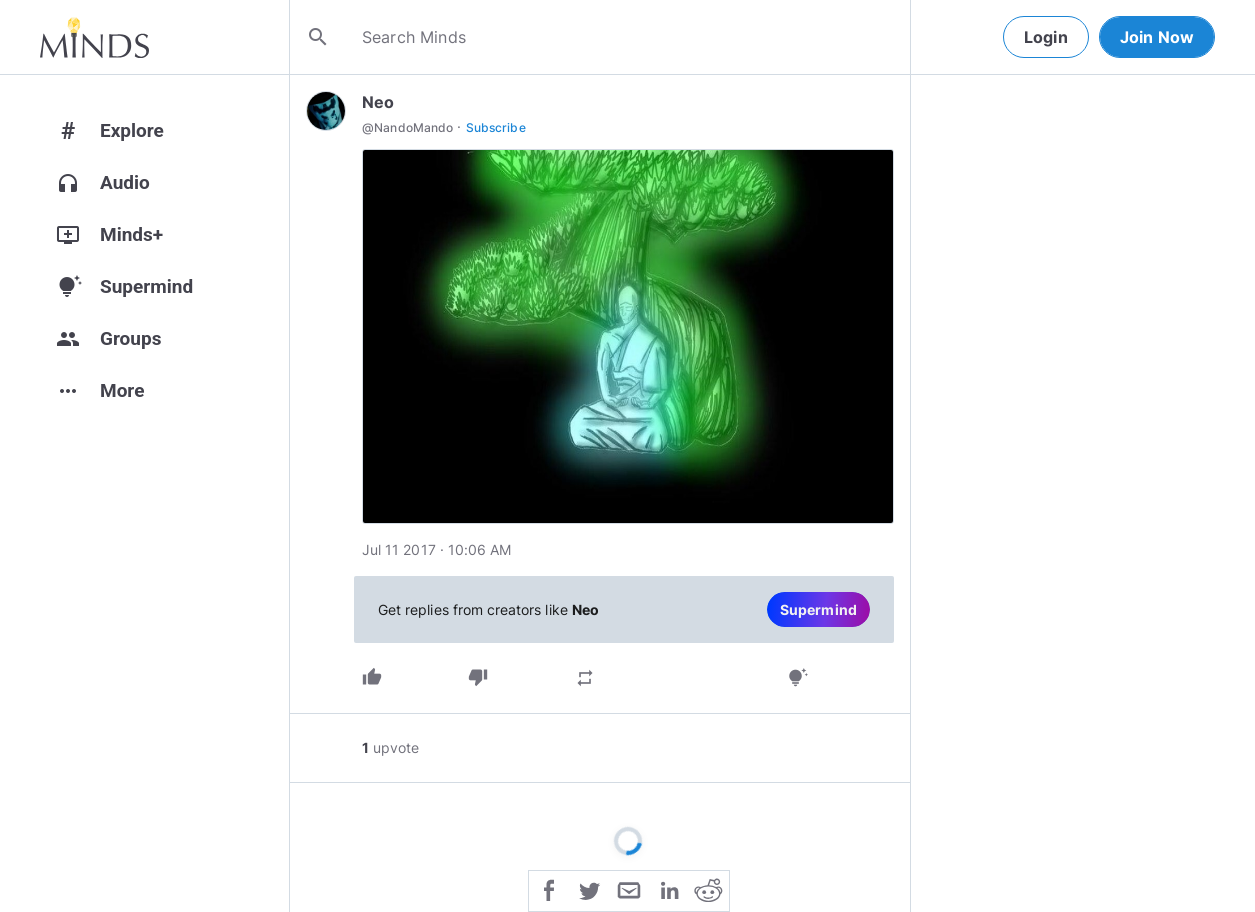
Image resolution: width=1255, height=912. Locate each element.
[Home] (94, 37)
